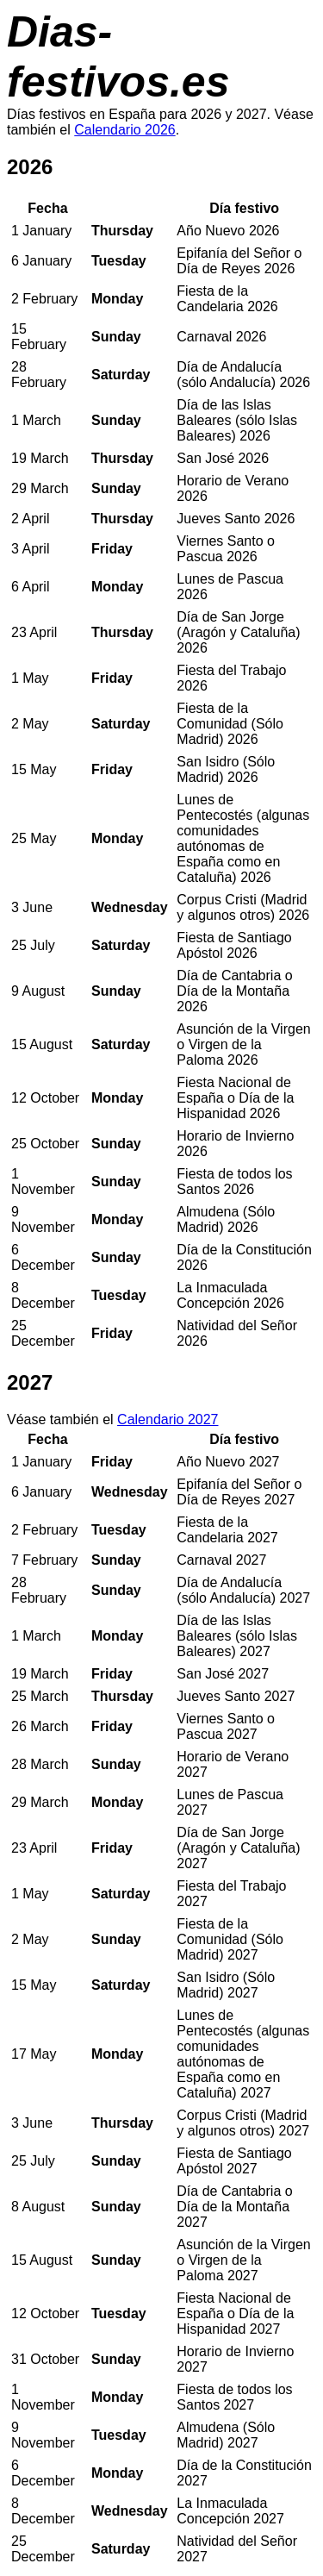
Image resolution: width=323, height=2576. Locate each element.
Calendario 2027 (167, 1419)
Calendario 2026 (124, 129)
